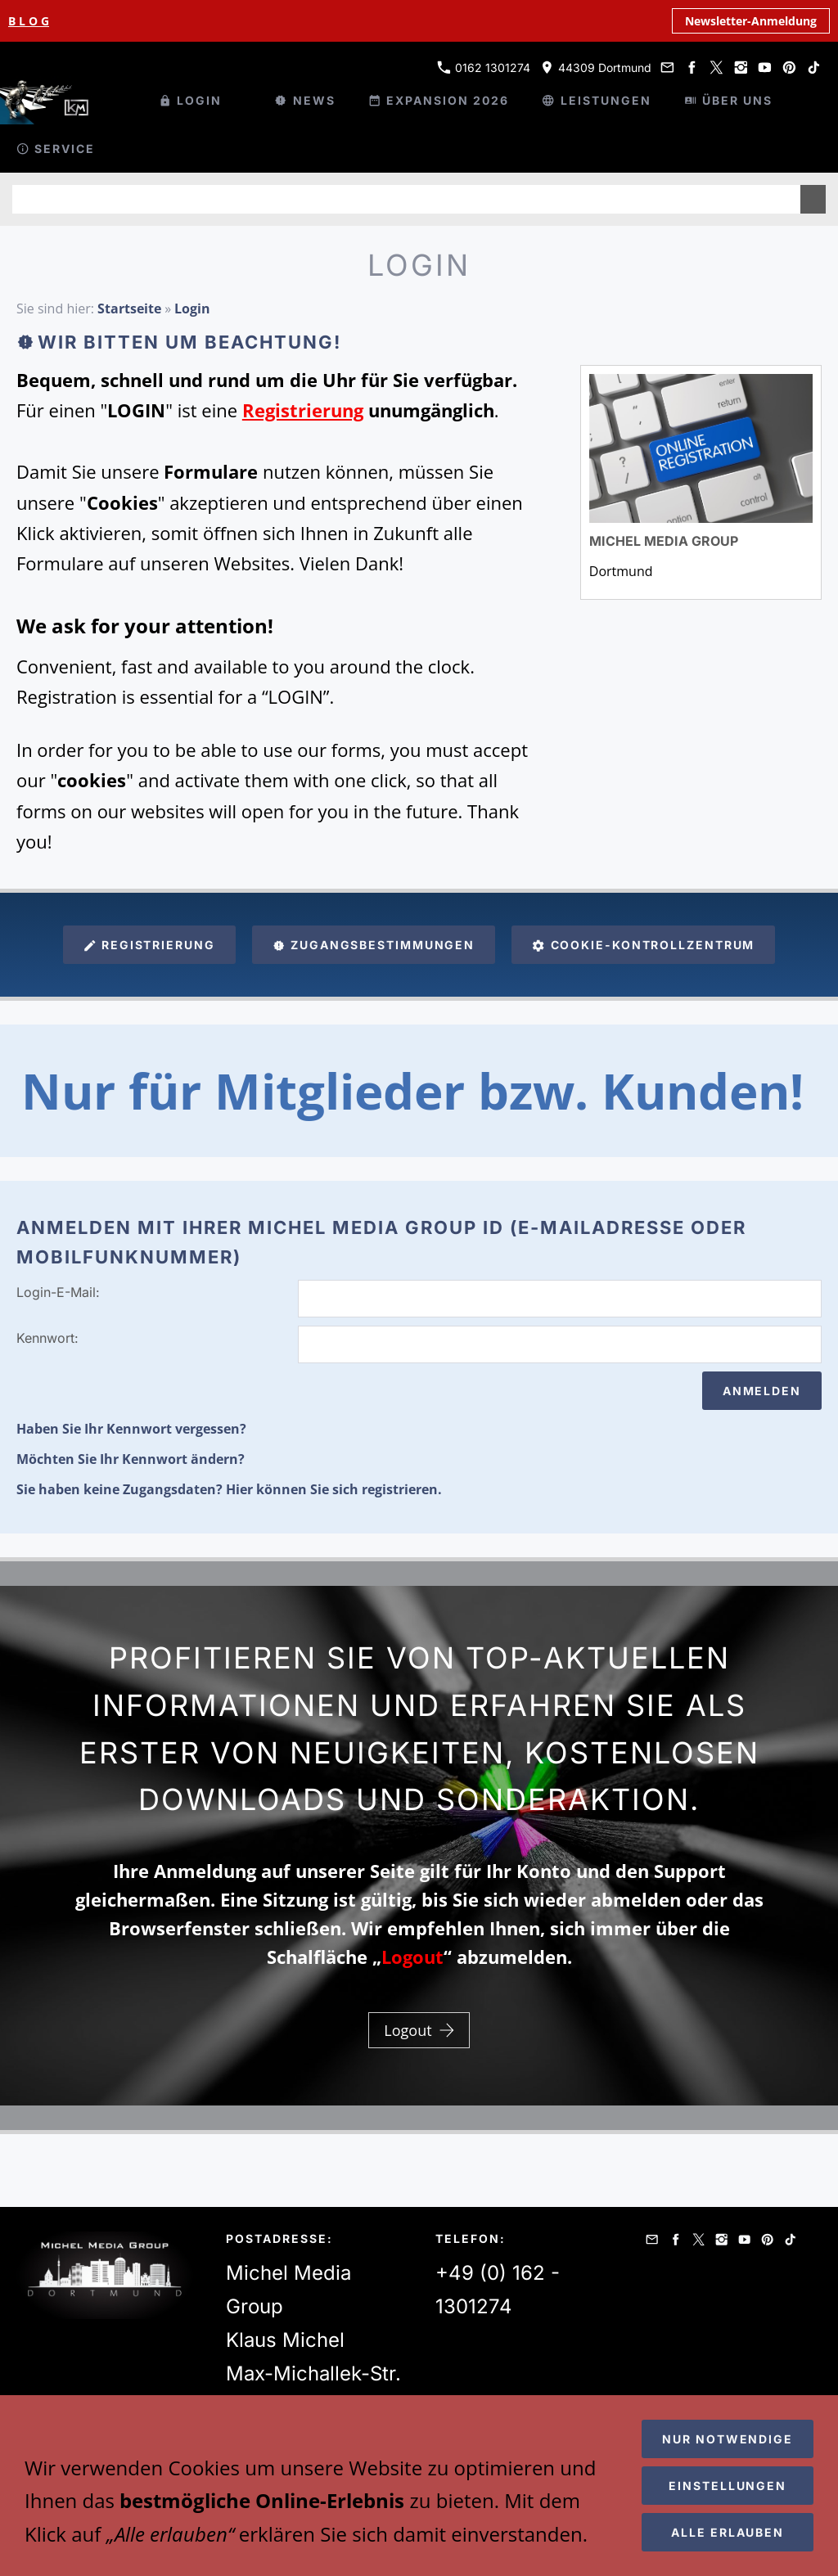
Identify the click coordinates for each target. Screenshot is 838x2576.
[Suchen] (406, 199)
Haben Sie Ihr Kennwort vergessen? (131, 1429)
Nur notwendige (727, 2439)
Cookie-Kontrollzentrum (643, 945)
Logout (418, 2030)
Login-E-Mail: (58, 1292)
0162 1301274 (483, 67)
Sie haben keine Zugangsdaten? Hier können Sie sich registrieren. (229, 1489)
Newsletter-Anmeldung (751, 21)
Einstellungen (727, 2486)
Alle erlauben (727, 2532)
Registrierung (149, 945)
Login (192, 308)
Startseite (129, 308)
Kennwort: (47, 1338)
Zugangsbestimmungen (374, 945)
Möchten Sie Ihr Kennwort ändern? (130, 1459)
